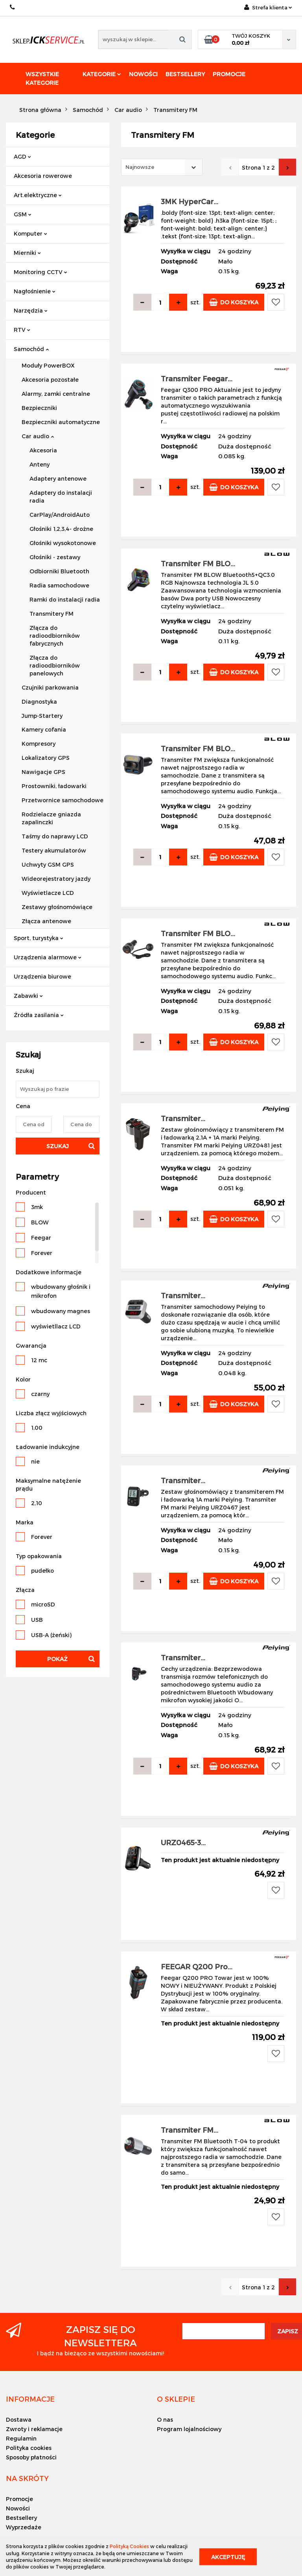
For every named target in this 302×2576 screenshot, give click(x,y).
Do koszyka (233, 302)
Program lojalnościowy (189, 2429)
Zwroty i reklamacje (34, 2429)
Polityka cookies (29, 2447)
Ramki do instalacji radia (64, 599)
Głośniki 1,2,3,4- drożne (61, 528)
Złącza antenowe (46, 921)
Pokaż (57, 1659)
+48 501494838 (13, 7)
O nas (165, 2419)
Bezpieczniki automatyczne (61, 422)
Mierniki (27, 252)
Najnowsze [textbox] (139, 167)
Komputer (30, 233)
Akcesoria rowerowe (43, 175)
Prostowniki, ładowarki (54, 786)
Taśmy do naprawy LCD (55, 836)
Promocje (229, 74)
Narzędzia (31, 310)
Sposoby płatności (31, 2457)
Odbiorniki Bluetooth (59, 571)
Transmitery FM (51, 613)
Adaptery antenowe (58, 478)
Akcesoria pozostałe (50, 379)
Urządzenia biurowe (42, 976)
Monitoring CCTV (40, 272)
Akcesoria (43, 450)
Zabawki (28, 995)
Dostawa (18, 2419)
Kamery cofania (44, 729)
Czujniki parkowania (50, 687)
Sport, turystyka (38, 938)
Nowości (143, 74)
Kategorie (102, 74)
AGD (22, 156)
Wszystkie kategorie (42, 78)
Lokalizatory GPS (46, 757)
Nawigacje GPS (43, 771)
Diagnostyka (39, 701)
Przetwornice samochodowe (62, 800)
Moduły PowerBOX (48, 365)
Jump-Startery (42, 715)
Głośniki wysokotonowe (62, 543)
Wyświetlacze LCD (48, 892)
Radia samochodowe (59, 585)
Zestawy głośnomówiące (57, 907)
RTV (22, 329)
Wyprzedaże (23, 2527)
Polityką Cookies (129, 2546)
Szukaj (57, 1146)
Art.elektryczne (38, 195)
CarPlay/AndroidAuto (59, 514)
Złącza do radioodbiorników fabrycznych (54, 635)
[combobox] (162, 167)
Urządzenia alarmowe (47, 957)
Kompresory (38, 743)
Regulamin (21, 2438)
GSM (22, 214)
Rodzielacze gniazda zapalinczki (51, 818)
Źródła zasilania (39, 1015)
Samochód (31, 349)
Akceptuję (228, 2556)
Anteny (39, 464)
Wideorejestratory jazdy (56, 878)
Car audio (38, 436)
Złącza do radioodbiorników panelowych (54, 665)
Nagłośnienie (34, 291)
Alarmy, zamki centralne (56, 393)
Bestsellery (185, 74)
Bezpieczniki (39, 407)
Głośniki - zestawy (54, 557)
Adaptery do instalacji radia (60, 496)
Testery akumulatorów (54, 850)
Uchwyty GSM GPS (48, 864)
